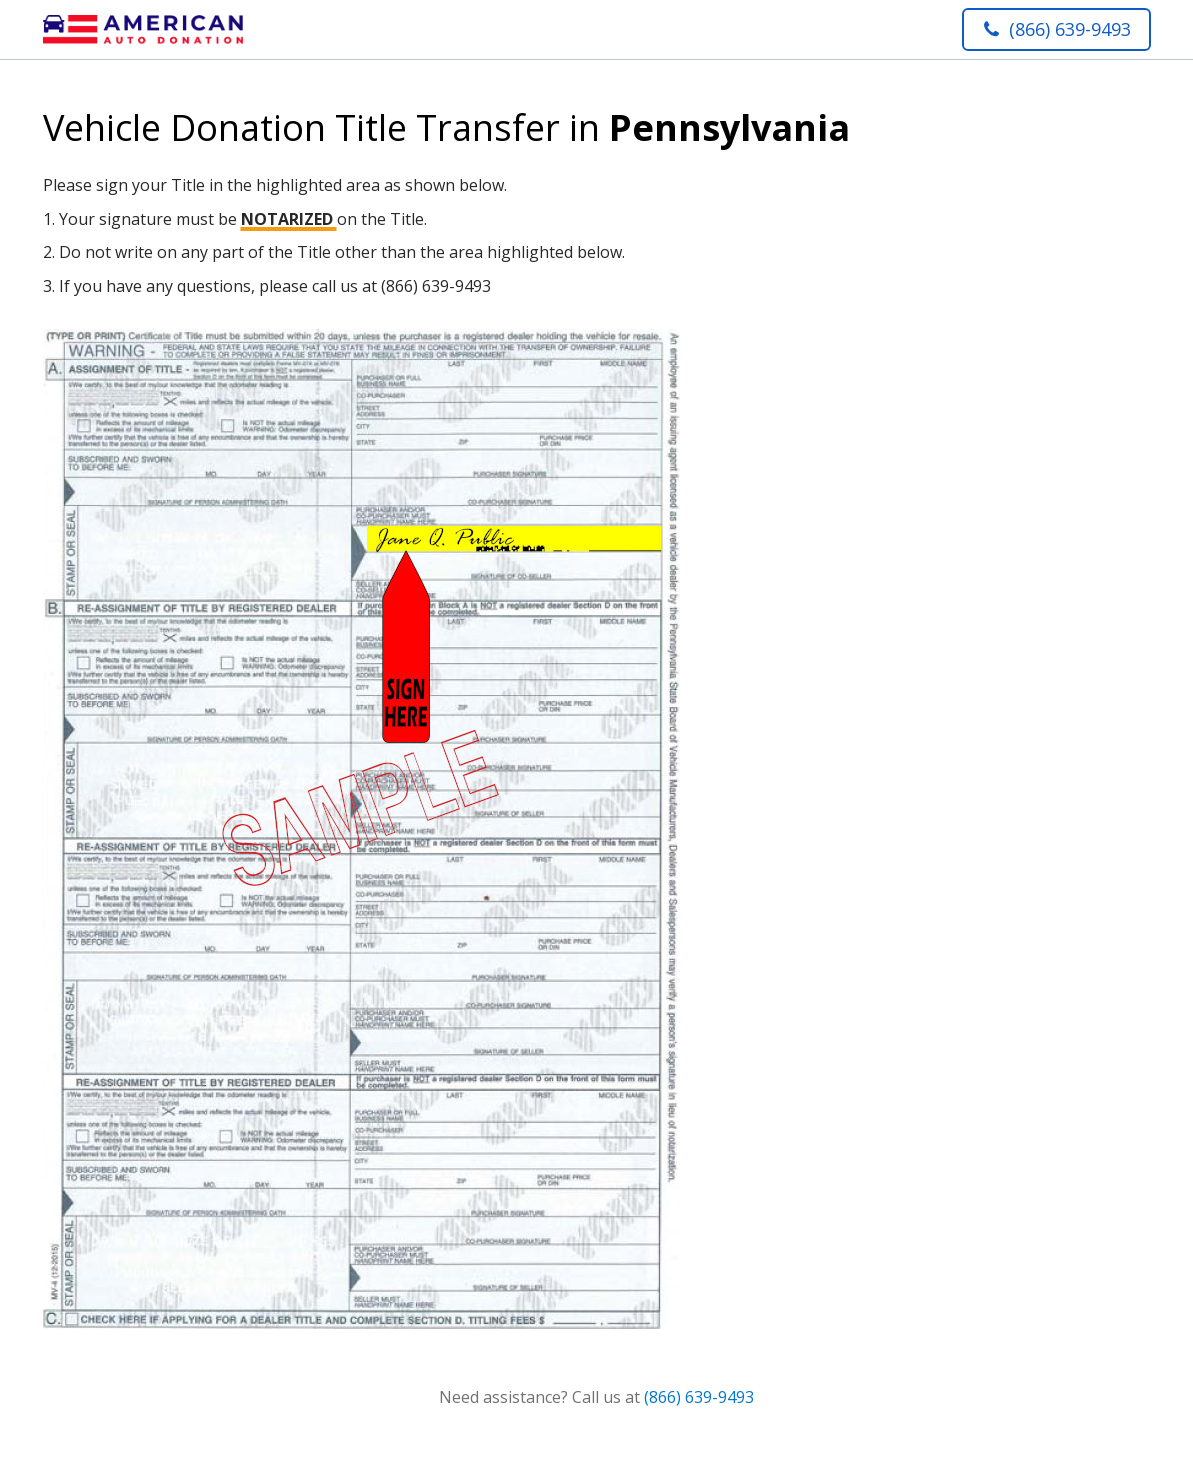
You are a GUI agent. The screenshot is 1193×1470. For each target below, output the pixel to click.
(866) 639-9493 (699, 1397)
